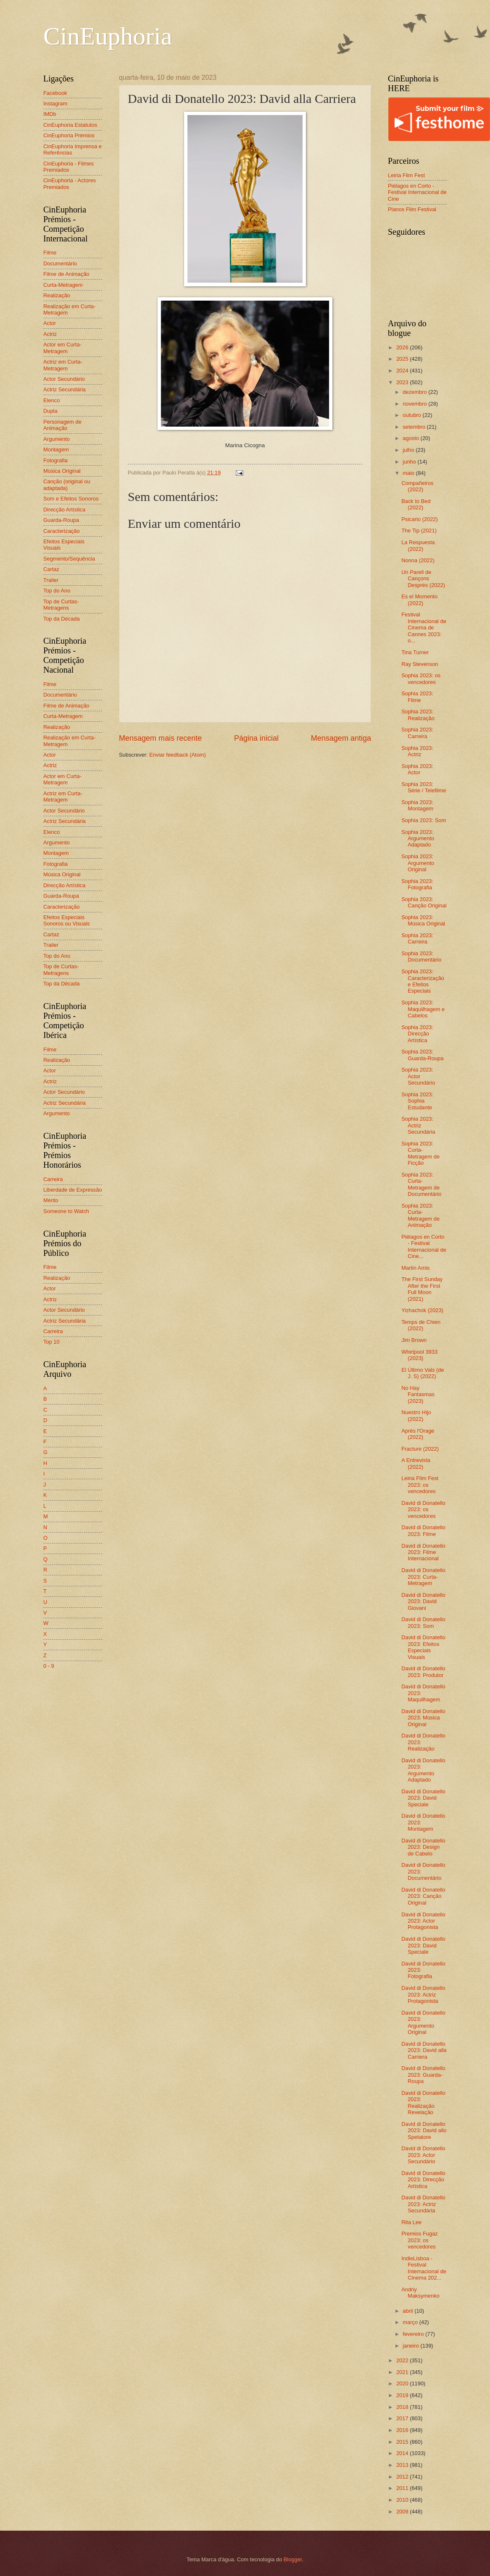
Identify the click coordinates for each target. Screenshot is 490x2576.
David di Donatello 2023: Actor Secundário (423, 2155)
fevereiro (414, 2334)
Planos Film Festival (412, 209)
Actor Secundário (64, 379)
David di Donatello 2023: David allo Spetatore (423, 2130)
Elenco (51, 400)
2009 (403, 2511)
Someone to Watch (66, 1211)
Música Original (62, 471)
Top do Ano (56, 590)
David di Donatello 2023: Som (423, 1622)
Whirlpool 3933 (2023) (419, 1355)
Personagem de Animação (62, 425)
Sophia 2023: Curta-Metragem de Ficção (420, 1153)
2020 (403, 2383)
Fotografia (55, 460)
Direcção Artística (64, 509)
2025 (403, 359)
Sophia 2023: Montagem (417, 805)
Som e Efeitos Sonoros (71, 498)
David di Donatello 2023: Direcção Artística (423, 2179)
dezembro (415, 392)
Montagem (56, 449)
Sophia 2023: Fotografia (417, 884)
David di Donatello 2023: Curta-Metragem (423, 1576)
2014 (403, 2453)
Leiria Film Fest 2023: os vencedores (419, 1484)
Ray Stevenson (419, 664)
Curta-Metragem (63, 285)
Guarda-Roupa (61, 520)
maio (409, 473)
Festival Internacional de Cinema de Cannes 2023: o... (423, 627)
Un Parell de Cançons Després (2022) (423, 578)
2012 (403, 2477)
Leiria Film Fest (406, 175)
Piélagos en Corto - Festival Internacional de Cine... (423, 1246)
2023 (403, 382)
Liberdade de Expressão (72, 1190)
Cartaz (51, 569)
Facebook (55, 93)
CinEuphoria (107, 36)
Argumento (56, 439)
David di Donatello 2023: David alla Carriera (423, 2050)
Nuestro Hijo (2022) (416, 1415)
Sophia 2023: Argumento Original (417, 863)
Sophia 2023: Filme (417, 696)
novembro (415, 404)
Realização (56, 295)
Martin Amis (415, 1268)
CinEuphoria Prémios (69, 135)
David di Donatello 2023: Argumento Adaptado (423, 1770)
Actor (49, 323)
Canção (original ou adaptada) (66, 484)
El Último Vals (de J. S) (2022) (422, 1373)
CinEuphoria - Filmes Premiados (68, 166)
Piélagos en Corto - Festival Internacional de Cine (417, 192)
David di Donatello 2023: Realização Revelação (423, 2102)
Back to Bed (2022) (415, 504)
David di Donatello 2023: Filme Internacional (423, 1552)
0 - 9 (48, 1666)
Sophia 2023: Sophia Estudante (417, 1101)
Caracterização (61, 531)
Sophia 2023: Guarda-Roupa (422, 1054)
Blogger (293, 2559)
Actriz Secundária (64, 389)
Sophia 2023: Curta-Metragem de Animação (420, 1215)
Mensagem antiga (341, 738)
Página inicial (256, 738)
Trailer (50, 580)
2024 (403, 370)
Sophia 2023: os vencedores (420, 678)
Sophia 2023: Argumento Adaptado (417, 838)
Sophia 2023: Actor (417, 769)
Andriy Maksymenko (420, 2292)
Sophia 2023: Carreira (417, 732)
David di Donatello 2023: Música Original (423, 1717)
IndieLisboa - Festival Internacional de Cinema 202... (423, 2268)
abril (408, 2311)
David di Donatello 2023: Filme (423, 1530)
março (411, 2322)
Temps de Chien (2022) (420, 1325)
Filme (49, 252)
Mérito (50, 1200)
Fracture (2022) (420, 1449)
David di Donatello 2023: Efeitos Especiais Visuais (423, 1647)
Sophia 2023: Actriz (417, 751)
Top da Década (61, 619)
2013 (403, 2465)
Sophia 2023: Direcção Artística (417, 1033)
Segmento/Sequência (69, 559)
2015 (403, 2442)
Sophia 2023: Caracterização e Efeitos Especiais (422, 981)
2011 (403, 2488)
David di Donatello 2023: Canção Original (423, 1896)
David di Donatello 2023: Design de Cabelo (423, 1847)
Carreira (53, 1179)
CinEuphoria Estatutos (70, 125)
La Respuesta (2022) (418, 545)
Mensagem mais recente (160, 738)
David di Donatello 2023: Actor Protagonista (423, 1921)
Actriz (50, 334)
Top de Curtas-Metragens (61, 604)
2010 (403, 2500)
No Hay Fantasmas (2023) (418, 1394)
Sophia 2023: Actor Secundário (418, 1076)
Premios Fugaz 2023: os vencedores (419, 2240)
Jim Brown (414, 1340)
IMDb (49, 114)
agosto (411, 438)
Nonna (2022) (418, 560)
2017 (403, 2418)
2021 (403, 2372)
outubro (412, 415)
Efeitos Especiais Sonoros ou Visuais (66, 920)
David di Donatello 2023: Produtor (423, 1671)
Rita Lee (411, 2222)
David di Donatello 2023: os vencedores (423, 1509)
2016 (403, 2430)
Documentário (60, 263)
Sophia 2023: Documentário (421, 956)
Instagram (55, 103)
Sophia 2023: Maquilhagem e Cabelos (423, 1009)
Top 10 (51, 1342)
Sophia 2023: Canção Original (423, 902)
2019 (403, 2395)
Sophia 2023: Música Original (423, 920)
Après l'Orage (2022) (417, 1434)
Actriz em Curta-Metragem (62, 365)
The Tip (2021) (419, 530)
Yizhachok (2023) (422, 1310)
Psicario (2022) (419, 519)
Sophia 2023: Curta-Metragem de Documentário (421, 1184)
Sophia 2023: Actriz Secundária (418, 1125)
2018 (403, 2407)
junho (410, 462)
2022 (403, 2360)
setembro (415, 427)
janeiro (411, 2346)
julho (409, 450)
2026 (403, 347)
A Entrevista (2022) (415, 1463)
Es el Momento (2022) (419, 599)
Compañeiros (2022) (417, 486)
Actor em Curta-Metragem (62, 347)
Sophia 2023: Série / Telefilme (423, 787)
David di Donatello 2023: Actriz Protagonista (423, 1994)
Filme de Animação (66, 274)
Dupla (50, 411)
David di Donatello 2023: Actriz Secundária (423, 2204)
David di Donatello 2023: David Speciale (423, 1798)
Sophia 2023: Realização (418, 714)
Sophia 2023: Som (423, 820)
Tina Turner (415, 652)
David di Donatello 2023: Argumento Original (423, 2022)
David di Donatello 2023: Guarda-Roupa (423, 2074)
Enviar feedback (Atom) (177, 755)
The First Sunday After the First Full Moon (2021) (422, 1289)
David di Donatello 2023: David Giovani (423, 1601)
